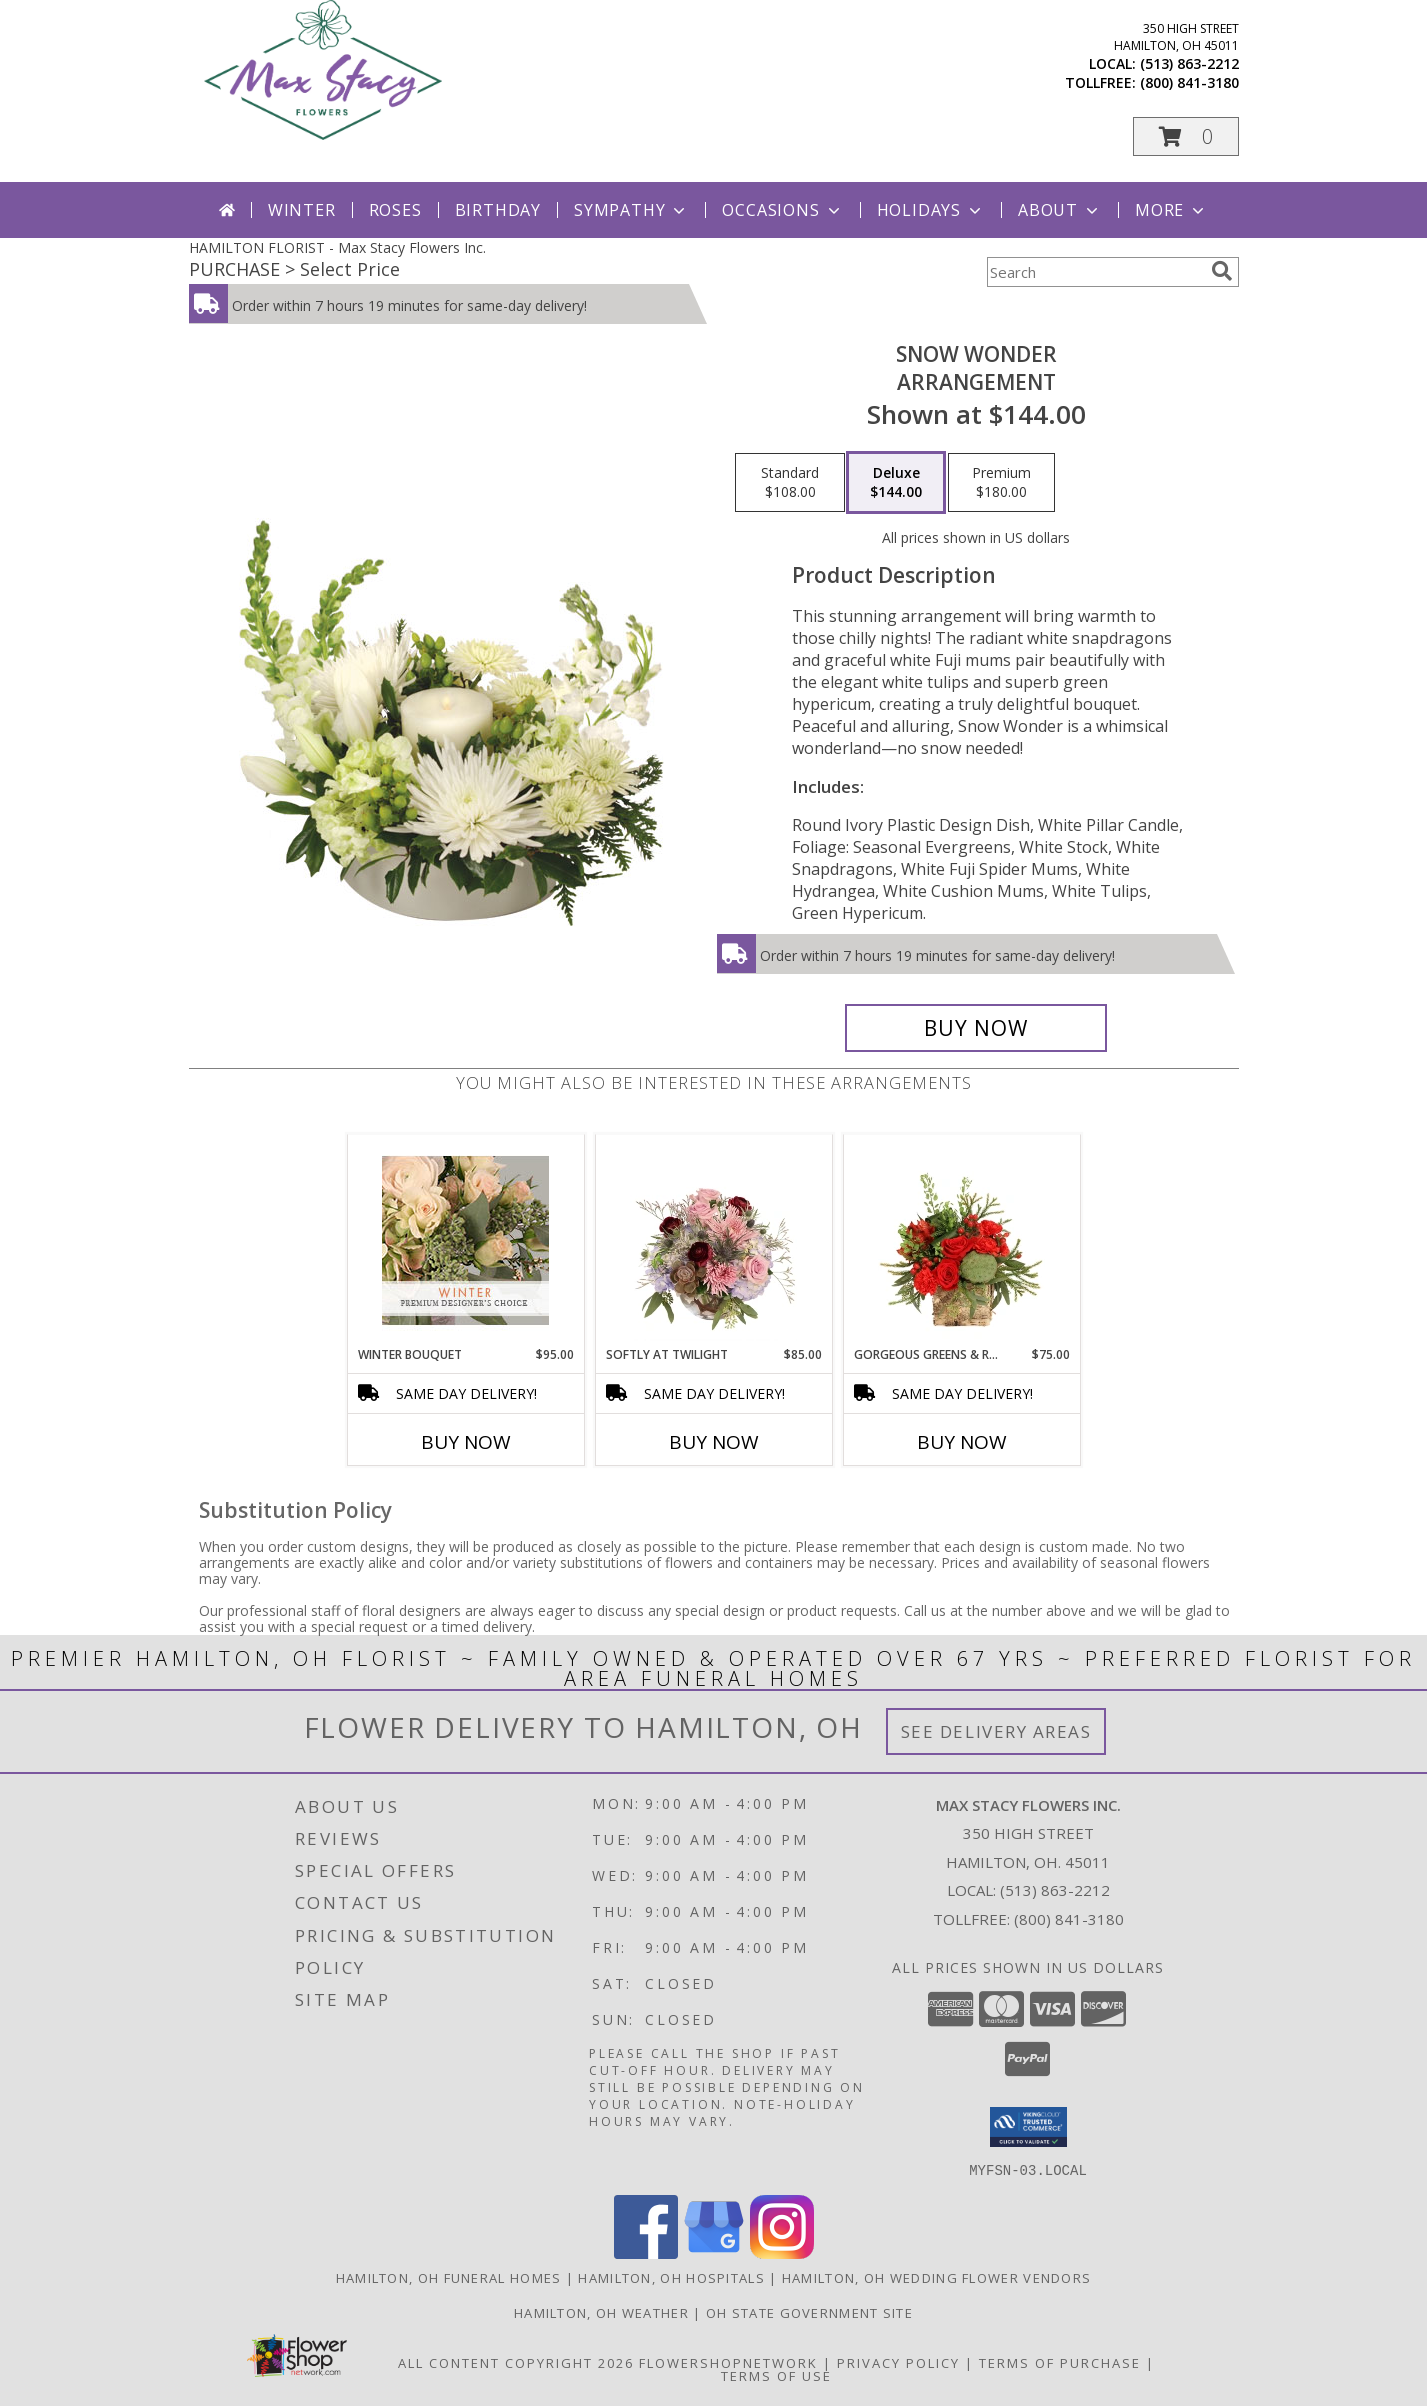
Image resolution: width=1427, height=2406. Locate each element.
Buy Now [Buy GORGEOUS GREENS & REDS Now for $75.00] (962, 1442)
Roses (395, 210)
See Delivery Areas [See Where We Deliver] (996, 1731)
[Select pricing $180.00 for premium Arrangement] (1001, 483)
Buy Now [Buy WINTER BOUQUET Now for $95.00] (466, 1442)
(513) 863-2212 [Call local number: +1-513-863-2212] (1189, 63)
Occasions (782, 210)
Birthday (498, 210)
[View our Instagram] (782, 2252)
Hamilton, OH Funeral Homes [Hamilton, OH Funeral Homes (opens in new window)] (449, 2277)
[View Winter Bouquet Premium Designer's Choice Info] (465, 1240)
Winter (302, 210)
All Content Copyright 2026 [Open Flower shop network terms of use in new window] (516, 2362)
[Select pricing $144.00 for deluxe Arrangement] (896, 483)
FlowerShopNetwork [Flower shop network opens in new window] (728, 2362)
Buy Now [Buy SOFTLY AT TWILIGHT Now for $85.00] (714, 1442)
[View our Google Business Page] (714, 2252)
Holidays (931, 210)
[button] (1186, 136)
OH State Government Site (809, 2312)
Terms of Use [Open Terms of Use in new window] (776, 2375)
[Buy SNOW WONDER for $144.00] (976, 1028)
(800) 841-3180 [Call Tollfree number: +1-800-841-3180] (1069, 1919)
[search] (1222, 271)
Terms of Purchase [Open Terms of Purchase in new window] (1060, 2362)
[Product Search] (1095, 272)
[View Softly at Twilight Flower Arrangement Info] (713, 1240)
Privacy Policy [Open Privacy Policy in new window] (898, 2362)
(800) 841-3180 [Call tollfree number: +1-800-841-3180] (1189, 82)
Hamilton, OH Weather (601, 2312)
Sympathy (631, 210)
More (1171, 210)
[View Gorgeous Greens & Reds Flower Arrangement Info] (961, 1240)
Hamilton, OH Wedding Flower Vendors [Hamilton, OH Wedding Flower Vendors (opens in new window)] (937, 2277)
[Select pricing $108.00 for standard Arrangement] (790, 483)
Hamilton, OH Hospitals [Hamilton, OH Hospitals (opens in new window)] (671, 2277)
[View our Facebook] (646, 2252)
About (1060, 210)
